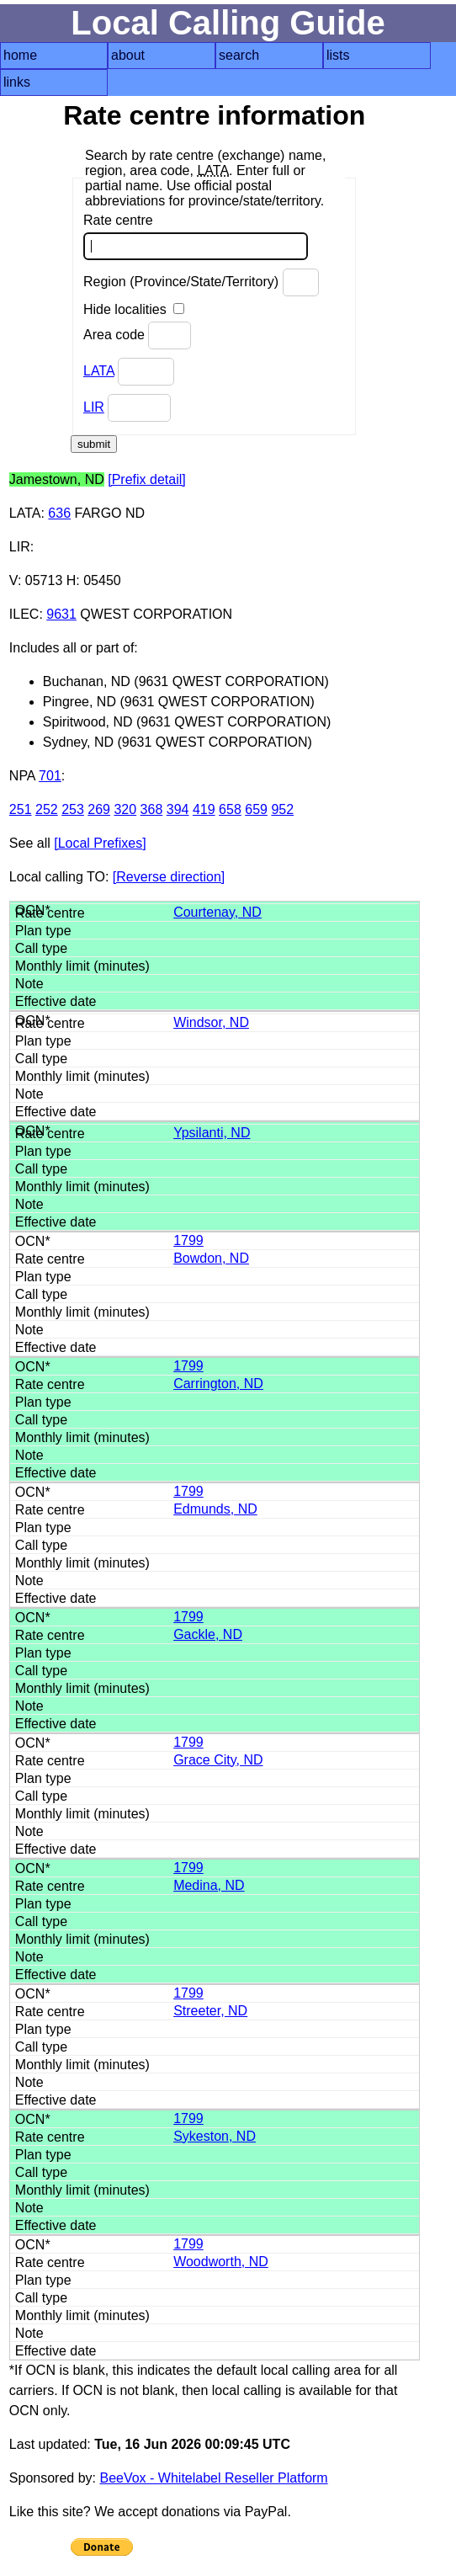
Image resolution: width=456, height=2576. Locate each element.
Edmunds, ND (215, 1509)
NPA (22, 776)
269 (98, 809)
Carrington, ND (218, 1383)
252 (46, 809)
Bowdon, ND (211, 1258)
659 (256, 809)
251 (20, 809)
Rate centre (195, 236)
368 (152, 809)
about (128, 55)
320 (125, 809)
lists (338, 55)
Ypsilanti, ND (211, 1133)
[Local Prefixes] (100, 843)
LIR (93, 407)
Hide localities (133, 309)
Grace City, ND (217, 1760)
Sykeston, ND (214, 2136)
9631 (61, 614)
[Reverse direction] (169, 877)
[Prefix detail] (146, 479)
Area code (137, 335)
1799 (188, 1240)
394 (178, 809)
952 (282, 809)
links (16, 82)
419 (204, 809)
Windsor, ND (211, 1022)
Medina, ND (208, 1885)
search (239, 55)
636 (59, 513)
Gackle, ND (207, 1634)
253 (72, 809)
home (20, 55)
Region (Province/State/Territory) (201, 282)
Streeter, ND (210, 2011)
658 (230, 809)
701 (50, 776)
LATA (98, 371)
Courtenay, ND (217, 912)
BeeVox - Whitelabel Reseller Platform (213, 2478)
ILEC (24, 614)
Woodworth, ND (220, 2261)
